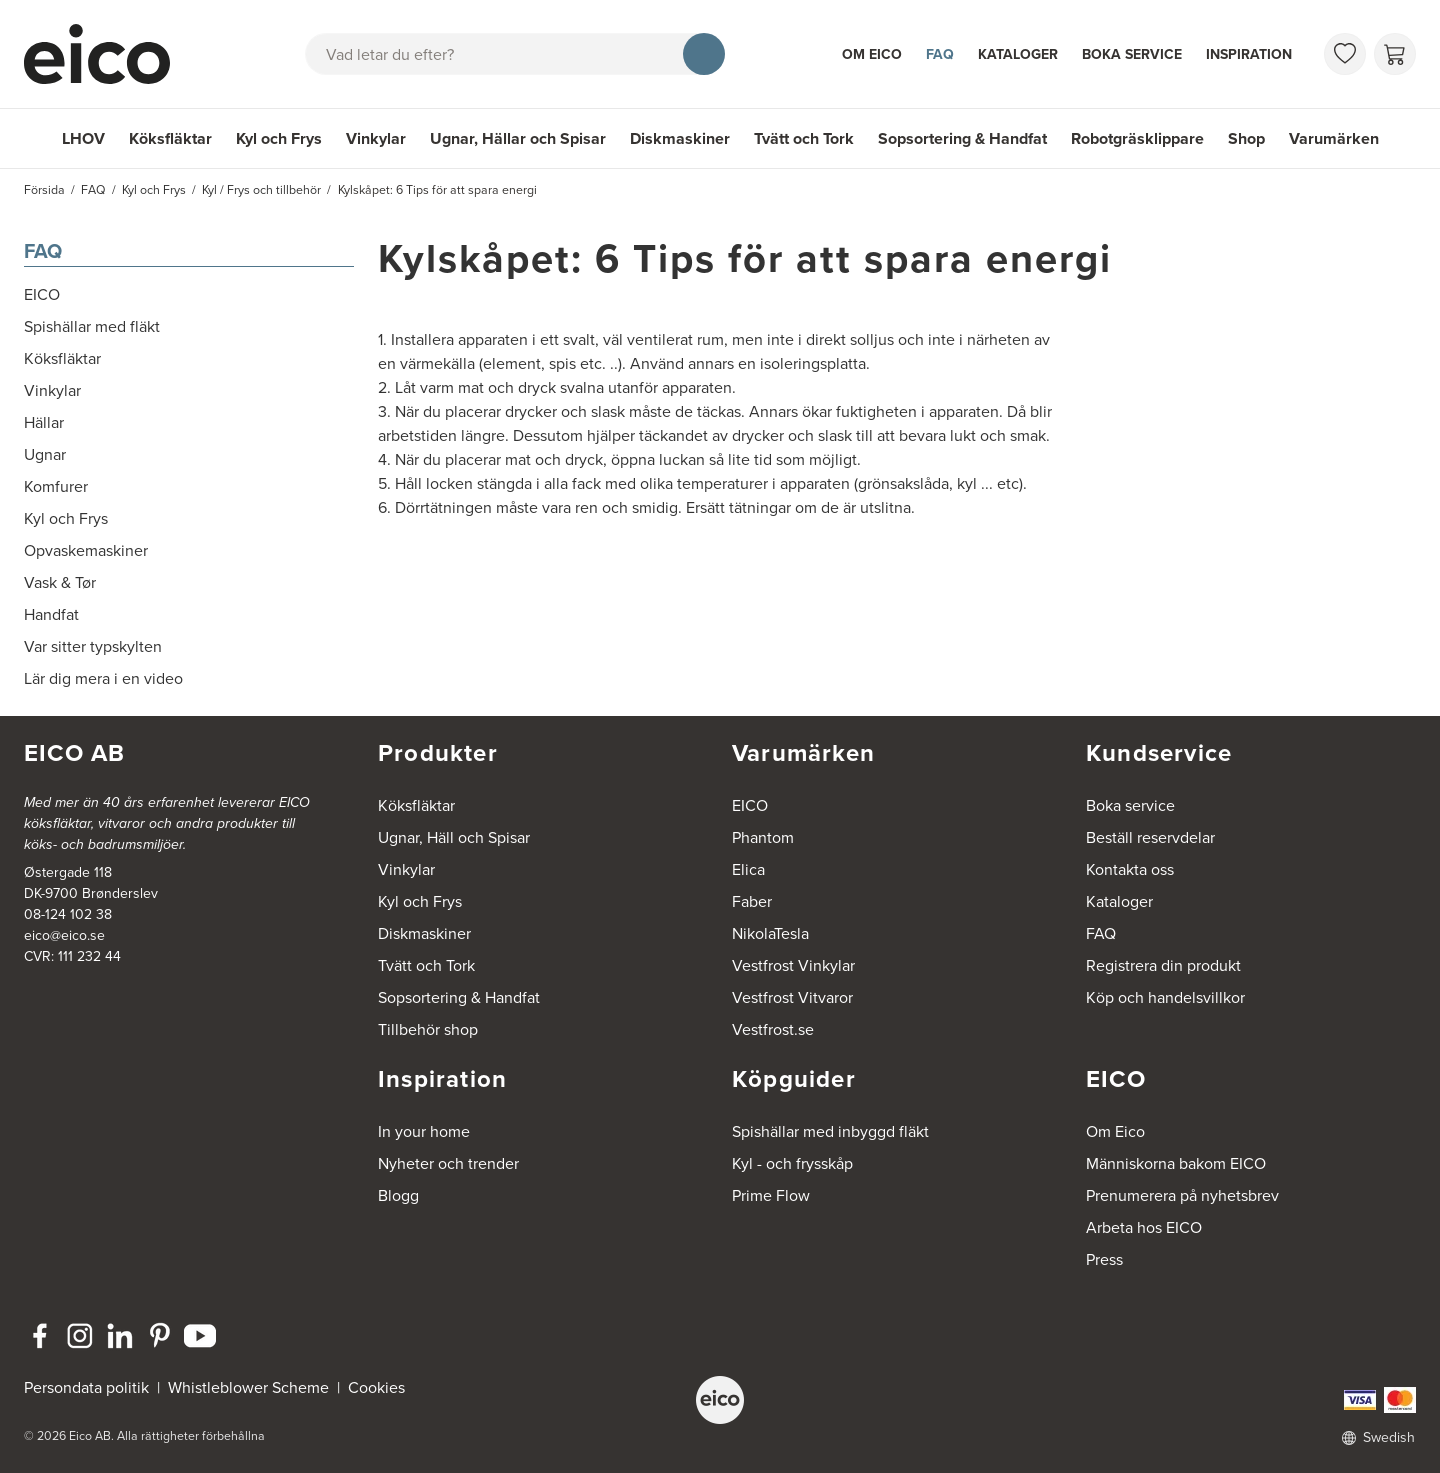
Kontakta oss (1130, 869)
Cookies (376, 1387)
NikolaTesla (770, 933)
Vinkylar (376, 138)
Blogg (398, 1195)
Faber (752, 901)
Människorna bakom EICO (1176, 1163)
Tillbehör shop (428, 1029)
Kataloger (1018, 54)
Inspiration (1249, 54)
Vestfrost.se (773, 1029)
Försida (44, 190)
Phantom (763, 837)
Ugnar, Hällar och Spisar (518, 138)
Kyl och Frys (279, 138)
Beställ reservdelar (1150, 837)
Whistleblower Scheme (248, 1387)
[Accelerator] (106, 54)
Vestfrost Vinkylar (793, 965)
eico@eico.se (64, 935)
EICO (750, 805)
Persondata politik (86, 1387)
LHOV (83, 138)
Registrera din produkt (1163, 965)
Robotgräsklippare (1137, 138)
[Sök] (704, 54)
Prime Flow (771, 1195)
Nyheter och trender (448, 1163)
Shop (1246, 138)
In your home (424, 1131)
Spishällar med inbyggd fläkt (830, 1131)
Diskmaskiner (680, 138)
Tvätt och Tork (804, 138)
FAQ (940, 54)
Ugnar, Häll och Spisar (454, 837)
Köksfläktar (170, 138)
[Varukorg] (1395, 54)
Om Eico (872, 54)
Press (1104, 1259)
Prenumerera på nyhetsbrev (1182, 1195)
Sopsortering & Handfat (962, 138)
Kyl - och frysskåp (792, 1163)
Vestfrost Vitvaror (792, 997)
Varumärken (1334, 138)
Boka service (1132, 54)
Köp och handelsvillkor (1165, 997)
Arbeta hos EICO (1144, 1227)
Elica (748, 869)
